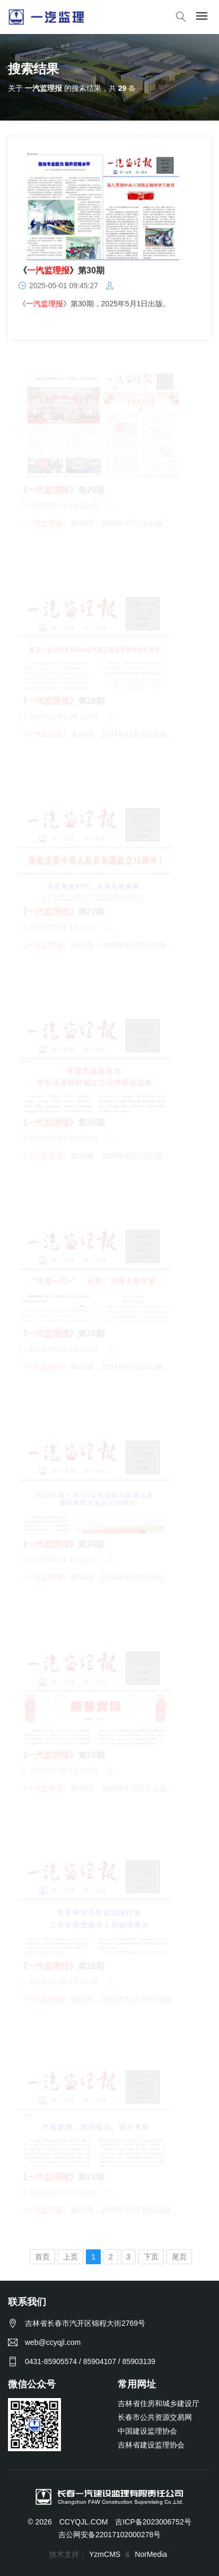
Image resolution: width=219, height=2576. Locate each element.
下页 (151, 2257)
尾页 (179, 2257)
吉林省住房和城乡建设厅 (158, 2403)
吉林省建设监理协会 (151, 2445)
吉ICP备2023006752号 (153, 2522)
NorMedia (151, 2554)
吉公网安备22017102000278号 (109, 2534)
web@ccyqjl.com (53, 2342)
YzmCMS (104, 2554)
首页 (42, 2257)
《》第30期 (61, 270)
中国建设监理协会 (147, 2431)
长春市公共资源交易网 (155, 2417)
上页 (70, 2257)
